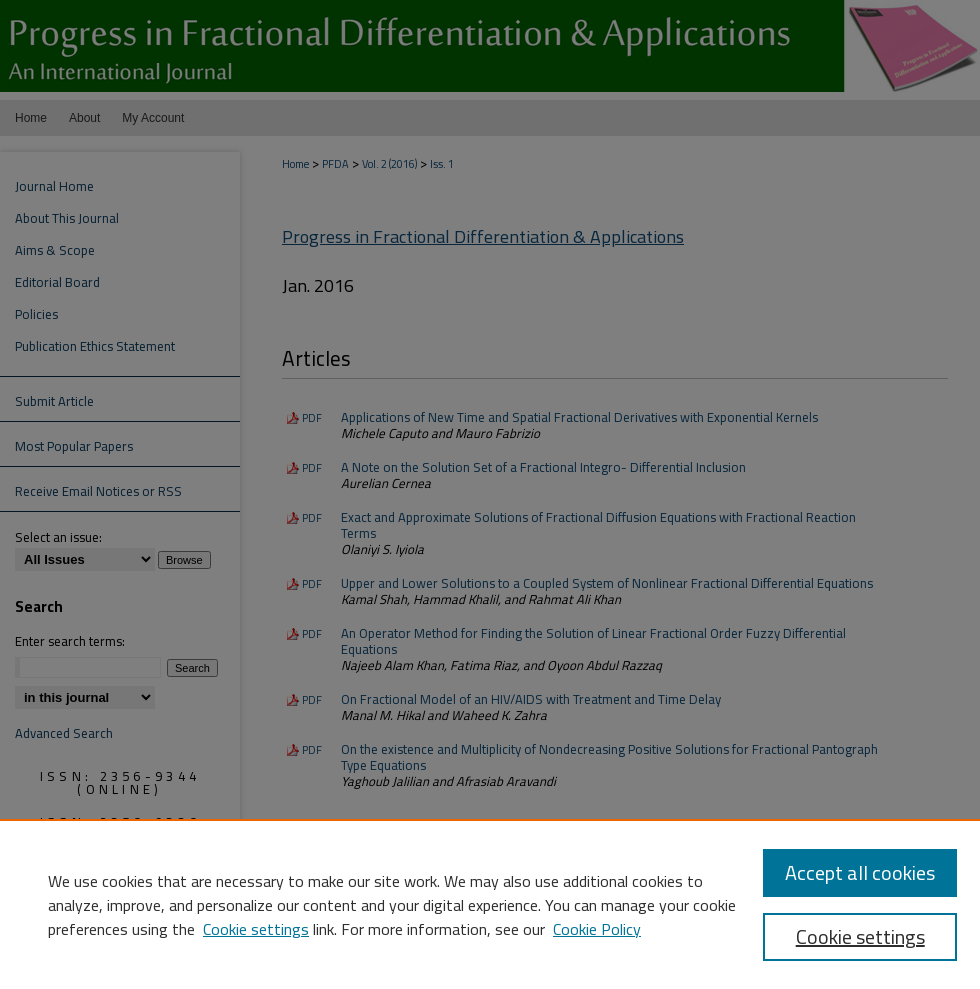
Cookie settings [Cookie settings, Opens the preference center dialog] (860, 936)
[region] (490, 904)
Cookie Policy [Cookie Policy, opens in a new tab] (597, 929)
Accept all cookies (860, 872)
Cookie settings (256, 929)
